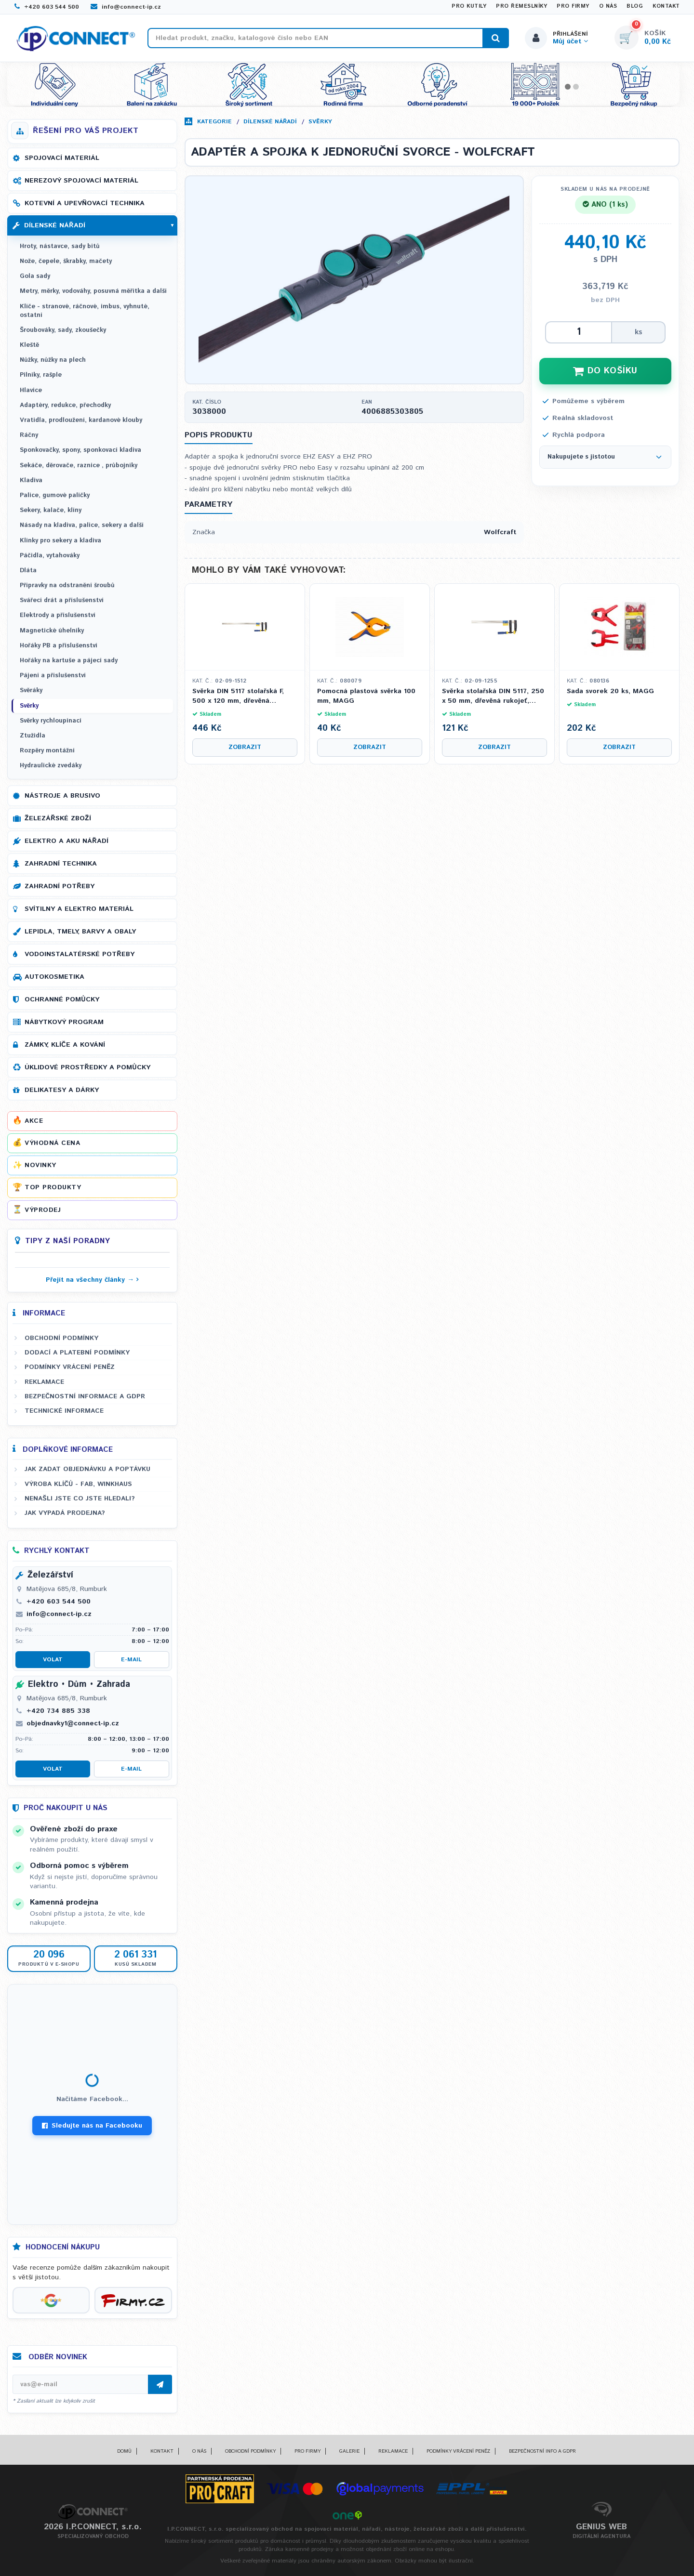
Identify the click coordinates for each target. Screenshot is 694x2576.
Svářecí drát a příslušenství (62, 600)
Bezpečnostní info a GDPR (542, 2451)
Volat (53, 1660)
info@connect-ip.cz (126, 7)
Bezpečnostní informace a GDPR (85, 1396)
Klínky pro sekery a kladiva (60, 540)
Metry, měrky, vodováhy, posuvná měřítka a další (93, 291)
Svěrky (320, 122)
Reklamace (44, 1382)
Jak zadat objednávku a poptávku (87, 1469)
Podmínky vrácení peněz (70, 1367)
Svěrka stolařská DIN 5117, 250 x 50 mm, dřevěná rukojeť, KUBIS (493, 696)
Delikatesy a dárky (62, 1090)
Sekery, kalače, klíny (50, 510)
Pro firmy (573, 6)
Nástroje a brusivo (62, 796)
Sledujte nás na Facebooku (92, 2125)
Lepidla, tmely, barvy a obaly (80, 931)
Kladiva (31, 480)
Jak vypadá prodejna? (65, 1513)
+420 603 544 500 (46, 7)
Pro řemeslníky (521, 6)
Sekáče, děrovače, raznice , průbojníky (78, 465)
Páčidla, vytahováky (50, 555)
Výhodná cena (52, 1143)
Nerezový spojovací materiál (81, 180)
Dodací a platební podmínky (77, 1352)
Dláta (28, 570)
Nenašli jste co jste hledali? (80, 1498)
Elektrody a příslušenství (57, 615)
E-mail (131, 1660)
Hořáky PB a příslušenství (58, 645)
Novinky (40, 1165)
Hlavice (31, 390)
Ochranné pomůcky (62, 999)
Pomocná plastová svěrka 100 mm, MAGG (366, 696)
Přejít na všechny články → (90, 1280)
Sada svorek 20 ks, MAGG (610, 691)
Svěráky (31, 690)
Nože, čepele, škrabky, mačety (66, 261)
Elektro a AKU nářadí (66, 841)
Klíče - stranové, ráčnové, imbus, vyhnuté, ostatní (84, 311)
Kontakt (666, 6)
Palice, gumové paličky (55, 495)
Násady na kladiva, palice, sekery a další (82, 525)
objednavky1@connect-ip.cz (73, 1723)
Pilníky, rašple (41, 375)
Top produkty (53, 1187)
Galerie (349, 2451)
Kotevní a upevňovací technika (85, 203)
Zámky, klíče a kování (65, 1045)
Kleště (29, 345)
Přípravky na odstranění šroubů (67, 585)
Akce (34, 1121)
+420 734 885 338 (58, 1711)
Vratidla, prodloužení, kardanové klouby (81, 420)
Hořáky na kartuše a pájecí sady (69, 660)
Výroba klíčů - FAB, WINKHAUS (78, 1484)
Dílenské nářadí (270, 122)
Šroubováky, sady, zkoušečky (63, 330)
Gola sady (35, 276)
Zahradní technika (61, 863)
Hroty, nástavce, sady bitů (60, 246)
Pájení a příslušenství (53, 675)
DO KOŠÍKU (605, 371)
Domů (124, 2451)
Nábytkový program (64, 1022)
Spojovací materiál (62, 158)
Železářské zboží (58, 818)
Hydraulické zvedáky (50, 765)
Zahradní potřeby (59, 886)
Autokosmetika (54, 977)
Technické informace (64, 1411)
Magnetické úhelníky (52, 630)
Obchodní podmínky (61, 1338)
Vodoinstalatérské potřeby (79, 954)
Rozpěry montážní (47, 750)
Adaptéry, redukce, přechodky (65, 405)
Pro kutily (469, 6)
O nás (608, 6)
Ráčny (29, 435)
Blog (635, 6)
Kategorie (214, 122)
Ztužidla (32, 735)
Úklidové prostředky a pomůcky (87, 1067)
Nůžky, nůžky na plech (53, 360)
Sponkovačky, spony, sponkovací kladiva (80, 450)
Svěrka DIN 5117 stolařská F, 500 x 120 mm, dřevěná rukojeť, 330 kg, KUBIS (238, 696)
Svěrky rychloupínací (50, 720)
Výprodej (43, 1210)
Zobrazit (244, 747)
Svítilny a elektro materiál (79, 909)
